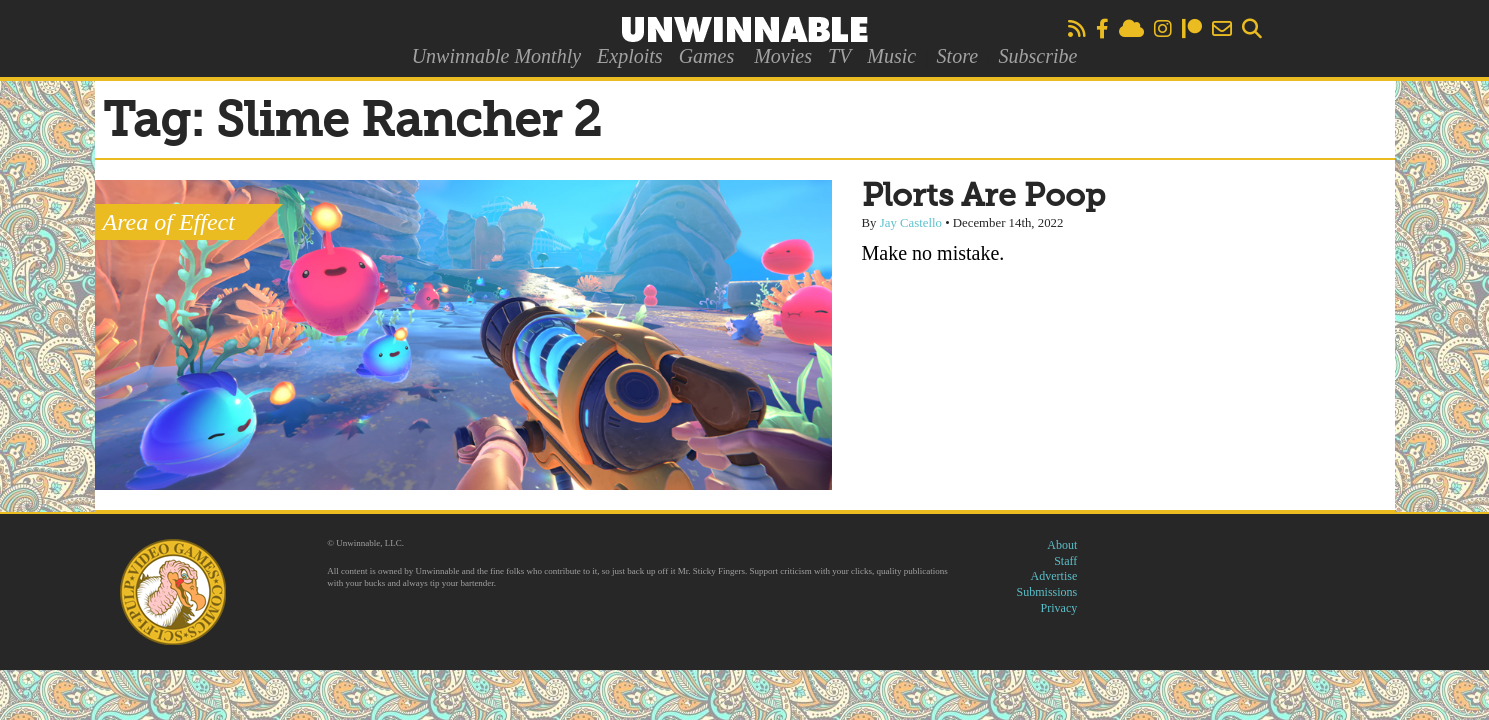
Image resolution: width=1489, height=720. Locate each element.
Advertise (1054, 576)
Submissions (1047, 592)
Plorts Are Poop (983, 197)
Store (957, 56)
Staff (1065, 561)
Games (707, 56)
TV (839, 56)
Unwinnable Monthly (496, 56)
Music (891, 56)
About (1062, 545)
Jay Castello (911, 223)
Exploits (630, 56)
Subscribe (1037, 56)
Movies (783, 56)
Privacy (1059, 608)
